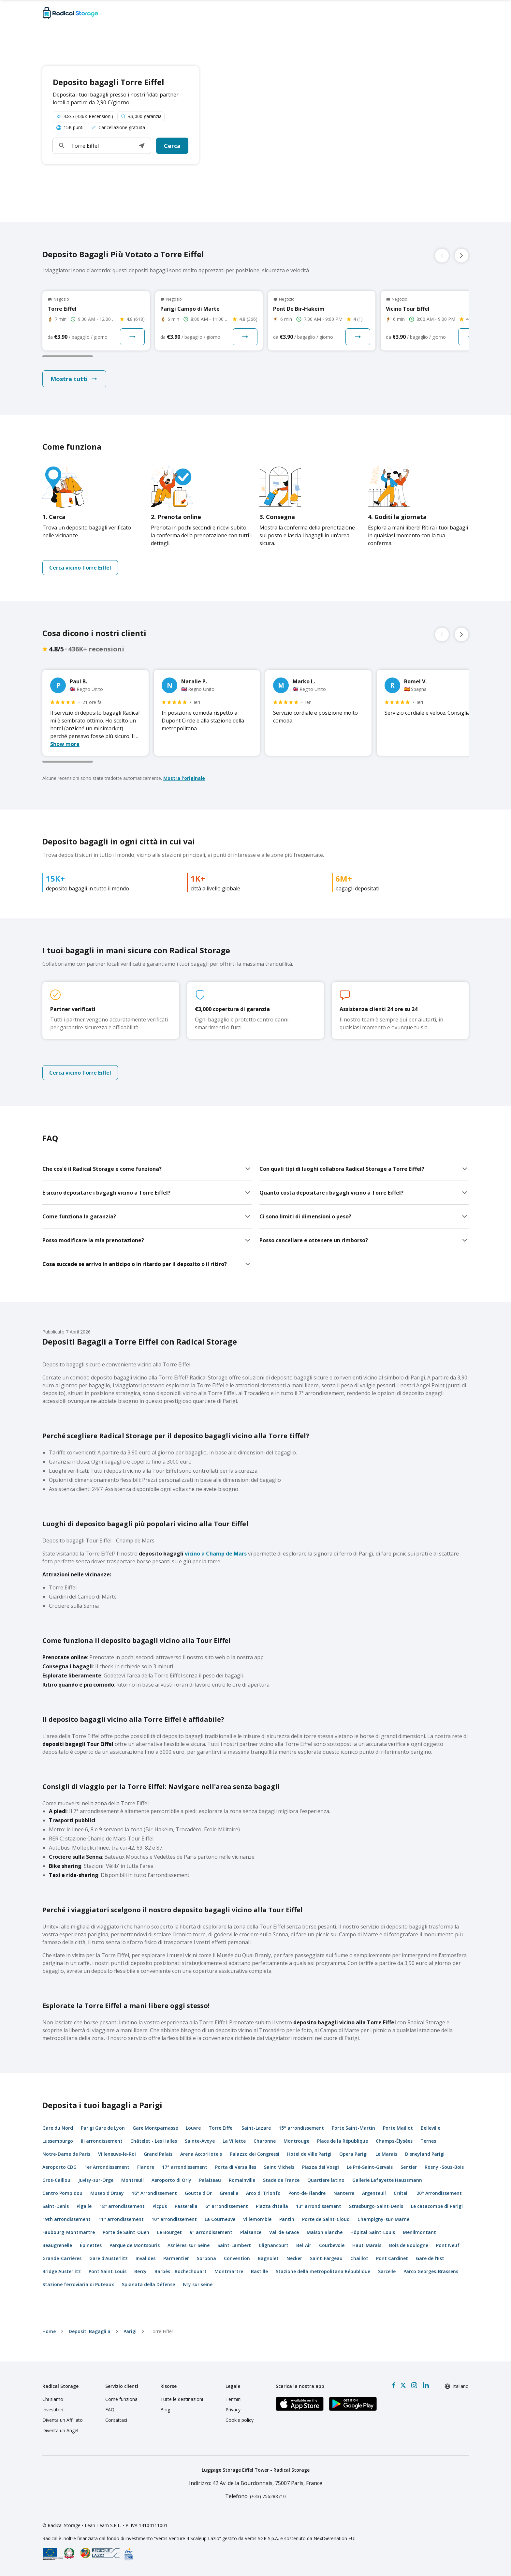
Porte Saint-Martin (353, 2128)
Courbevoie (331, 2245)
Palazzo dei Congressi (254, 2154)
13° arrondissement (318, 2206)
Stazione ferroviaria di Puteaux (78, 2284)
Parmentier (176, 2258)
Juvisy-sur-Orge (95, 2180)
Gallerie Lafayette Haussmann (387, 2180)
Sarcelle (387, 2271)
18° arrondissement (122, 2206)
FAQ (109, 2409)
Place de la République (342, 2141)
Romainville (242, 2180)
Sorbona (206, 2258)
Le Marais (386, 2154)
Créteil (401, 2193)
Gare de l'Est (430, 2258)
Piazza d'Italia (272, 2206)
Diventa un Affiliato (62, 2420)
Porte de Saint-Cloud (326, 2219)
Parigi (130, 2331)
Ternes (428, 2141)
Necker (294, 2258)
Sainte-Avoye (200, 2141)
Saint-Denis (55, 2206)
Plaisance (250, 2232)
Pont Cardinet (392, 2258)
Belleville (430, 2128)
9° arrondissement (211, 2232)
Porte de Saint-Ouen (126, 2232)
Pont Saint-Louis (107, 2271)
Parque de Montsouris (135, 2245)
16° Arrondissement (154, 2193)
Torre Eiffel (221, 2128)
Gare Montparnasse (155, 2128)
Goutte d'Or (198, 2193)
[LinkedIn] (425, 2385)
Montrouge (296, 2141)
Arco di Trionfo (263, 2193)
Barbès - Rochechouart (180, 2271)
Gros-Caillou (56, 2180)
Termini (233, 2399)
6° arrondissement (226, 2206)
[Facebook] (393, 2385)
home (49, 2331)
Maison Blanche (325, 2232)
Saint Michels (279, 2167)
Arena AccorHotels (201, 2154)
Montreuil (132, 2180)
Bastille (259, 2271)
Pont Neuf (448, 2245)
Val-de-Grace (284, 2232)
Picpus (160, 2206)
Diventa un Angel (60, 2430)
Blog (165, 2409)
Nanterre (343, 2193)
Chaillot (359, 2258)
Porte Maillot (398, 2128)
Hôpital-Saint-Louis (372, 2232)
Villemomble (257, 2219)
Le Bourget (169, 2232)
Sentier (409, 2167)
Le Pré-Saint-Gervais (370, 2167)
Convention (237, 2258)
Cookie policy (240, 2420)
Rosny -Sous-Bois (444, 2167)
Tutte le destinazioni (181, 2399)
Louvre (193, 2128)
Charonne (265, 2141)
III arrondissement (102, 2141)
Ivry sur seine (197, 2284)
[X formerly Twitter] (403, 2385)
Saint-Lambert (234, 2245)
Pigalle (84, 2206)
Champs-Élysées (394, 2141)
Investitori (52, 2409)
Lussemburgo (57, 2141)
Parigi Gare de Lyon (103, 2128)
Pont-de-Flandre (307, 2193)
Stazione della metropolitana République (323, 2271)
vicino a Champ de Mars (193, 1553)
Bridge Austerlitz (61, 2271)
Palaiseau (210, 2180)
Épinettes (91, 2245)
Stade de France (281, 2180)
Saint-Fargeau (326, 2258)
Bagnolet (268, 2258)
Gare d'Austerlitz (108, 2258)
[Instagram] (414, 2385)
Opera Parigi (353, 2154)
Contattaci (116, 2420)
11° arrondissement (121, 2219)
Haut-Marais (366, 2245)
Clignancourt (273, 2245)
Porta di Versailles (235, 2167)
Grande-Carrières (61, 2258)
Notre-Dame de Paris (66, 2154)
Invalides (145, 2258)
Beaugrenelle (57, 2245)
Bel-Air (303, 2245)
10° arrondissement (174, 2219)
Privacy (233, 2409)
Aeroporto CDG (59, 2167)
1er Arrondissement (106, 2167)
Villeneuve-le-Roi (117, 2154)
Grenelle (229, 2193)
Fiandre (145, 2167)
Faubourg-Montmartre (68, 2232)
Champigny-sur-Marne (383, 2219)
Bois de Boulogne (408, 2245)
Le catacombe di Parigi (437, 2206)
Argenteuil (374, 2193)
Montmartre (228, 2271)
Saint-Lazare (256, 2128)
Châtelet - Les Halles (153, 2141)
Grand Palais (158, 2154)
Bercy (140, 2271)
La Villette (234, 2141)
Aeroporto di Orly (171, 2180)
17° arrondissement (184, 2167)
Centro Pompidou (62, 2193)
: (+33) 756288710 (255, 2496)
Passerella (186, 2206)
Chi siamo (52, 2399)
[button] (142, 146)
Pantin (286, 2219)
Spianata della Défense (148, 2284)
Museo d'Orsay (107, 2193)
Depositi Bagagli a (89, 2331)
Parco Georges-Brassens (430, 2271)
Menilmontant (419, 2232)
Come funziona (121, 2399)
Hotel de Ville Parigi (309, 2154)
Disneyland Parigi (425, 2154)
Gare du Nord (57, 2128)
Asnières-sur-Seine (189, 2245)
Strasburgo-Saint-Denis (376, 2206)
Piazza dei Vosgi (320, 2167)
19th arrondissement (66, 2219)
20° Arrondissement (439, 2193)
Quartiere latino (325, 2180)
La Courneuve (220, 2219)
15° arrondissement (301, 2128)
